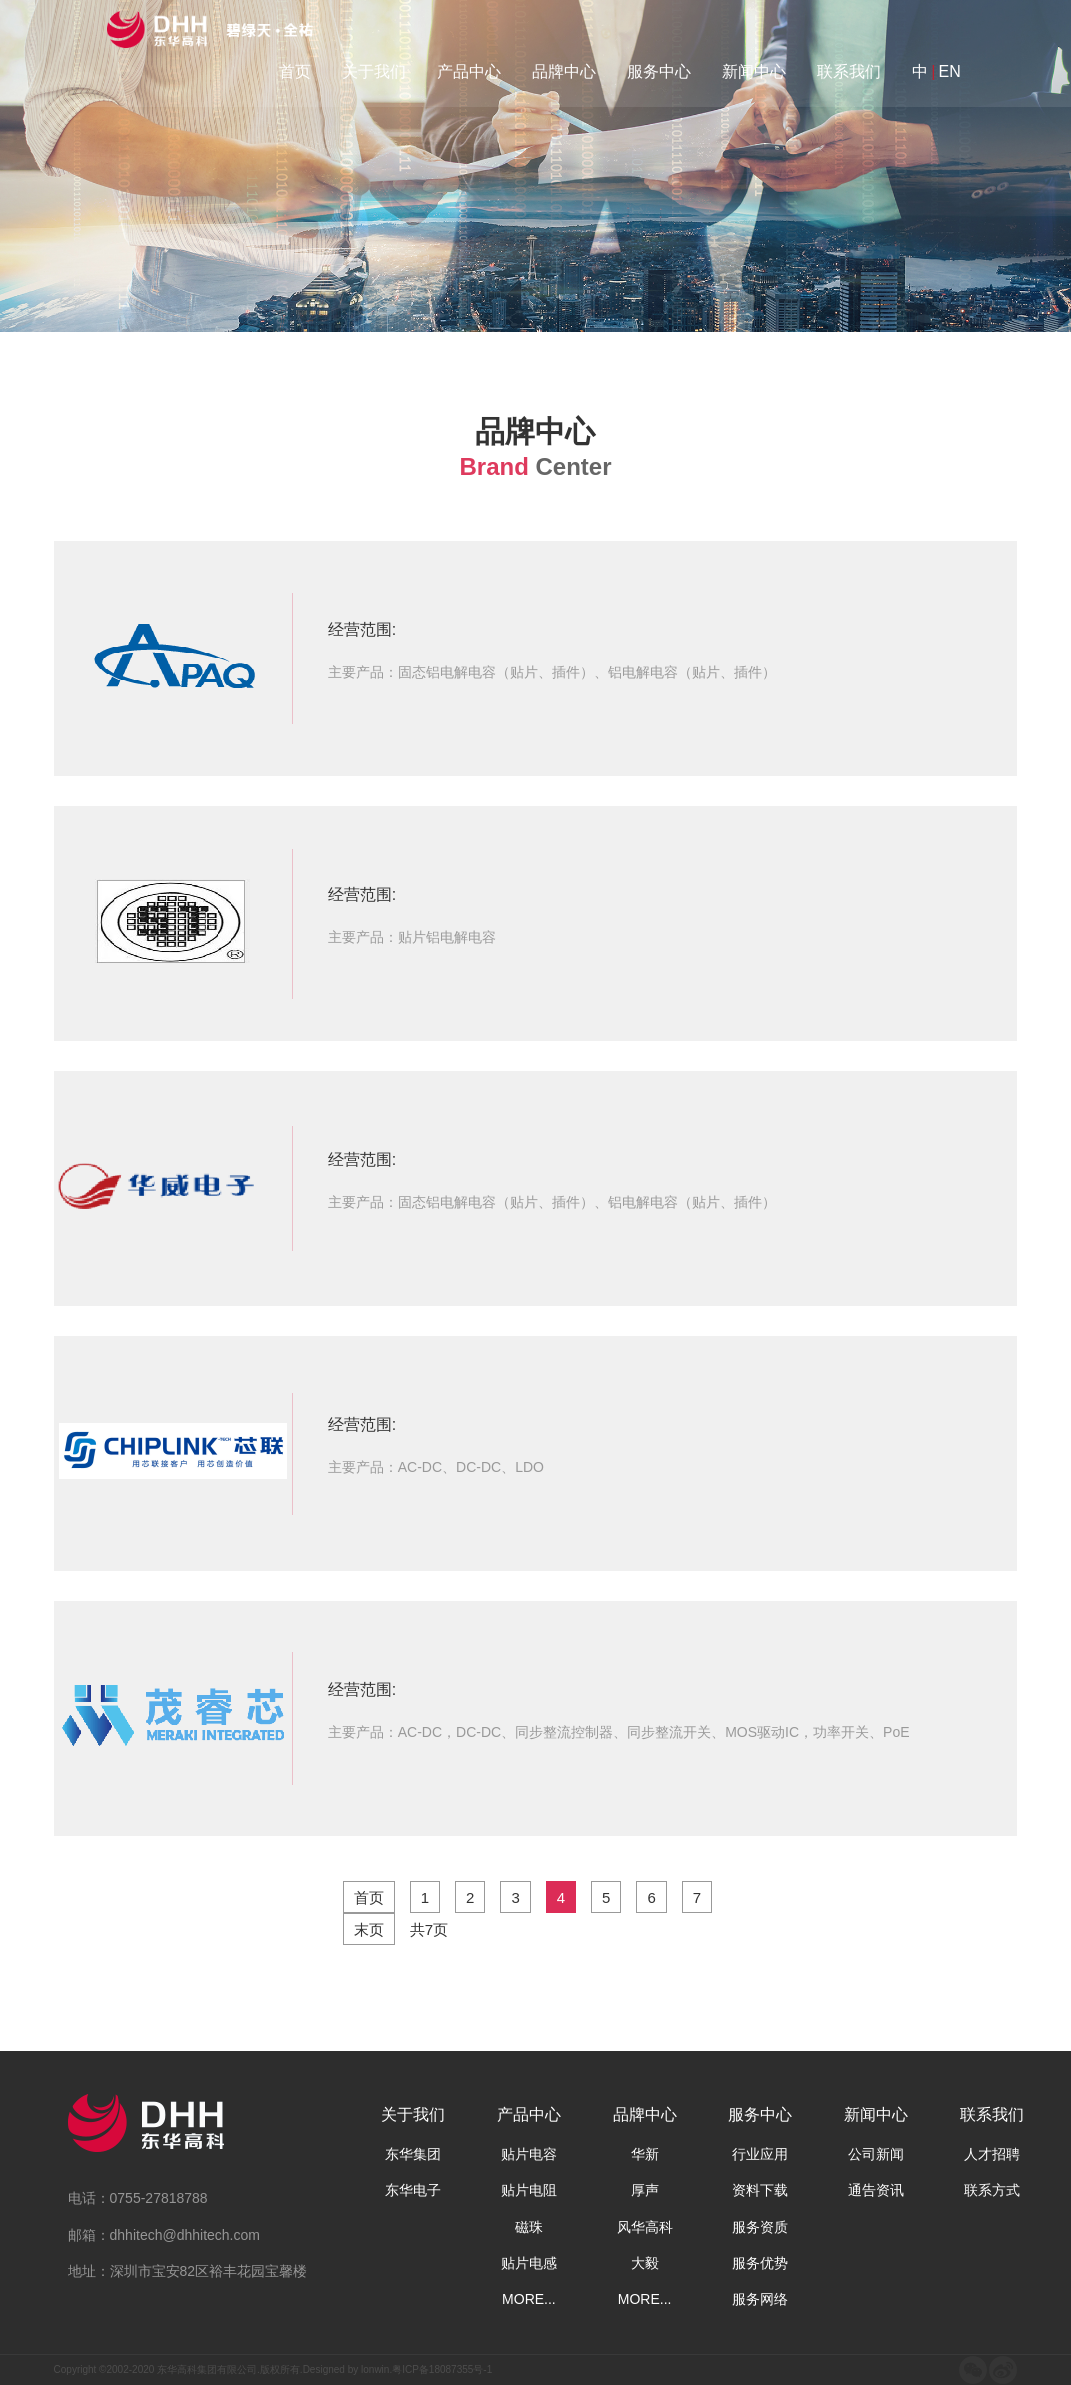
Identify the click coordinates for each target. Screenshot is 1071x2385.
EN (949, 71)
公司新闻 (876, 2154)
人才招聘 (992, 2154)
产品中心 (469, 71)
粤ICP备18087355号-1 (442, 2369)
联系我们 (849, 71)
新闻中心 (754, 71)
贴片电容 (529, 2154)
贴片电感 (529, 2263)
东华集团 (413, 2154)
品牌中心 (564, 71)
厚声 (645, 2190)
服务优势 (760, 2263)
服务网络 (760, 2299)
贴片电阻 (529, 2190)
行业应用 (760, 2154)
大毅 (645, 2263)
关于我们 (374, 71)
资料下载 (760, 2190)
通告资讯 (876, 2190)
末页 (369, 1929)
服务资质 (760, 2227)
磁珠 (529, 2227)
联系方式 (992, 2190)
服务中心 (659, 71)
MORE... (529, 2299)
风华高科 (645, 2227)
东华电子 (413, 2190)
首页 (295, 71)
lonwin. (376, 2369)
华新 (645, 2154)
